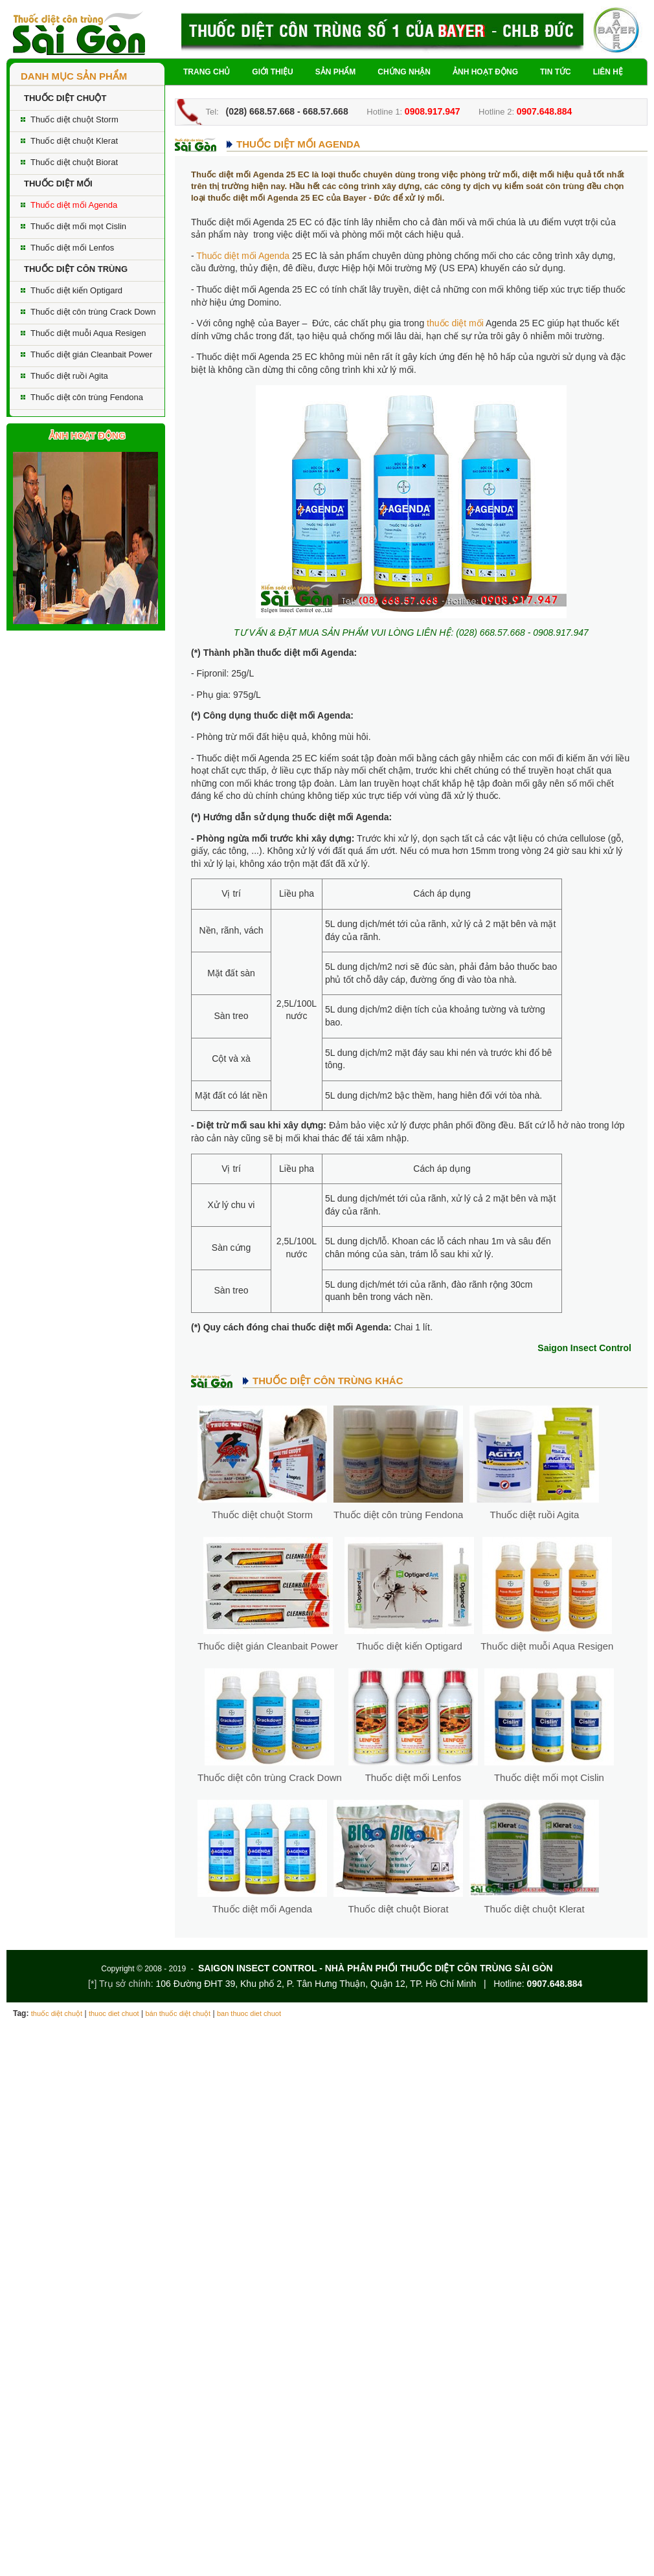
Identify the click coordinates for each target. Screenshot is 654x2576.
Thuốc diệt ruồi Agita (69, 376)
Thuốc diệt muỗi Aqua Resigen (88, 333)
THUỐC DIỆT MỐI (58, 183)
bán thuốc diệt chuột (177, 2013)
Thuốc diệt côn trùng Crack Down (92, 312)
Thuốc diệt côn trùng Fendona (86, 397)
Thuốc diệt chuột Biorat (74, 162)
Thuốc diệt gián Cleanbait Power (91, 354)
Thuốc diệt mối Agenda (73, 205)
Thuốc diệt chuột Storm (74, 119)
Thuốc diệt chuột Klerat (74, 141)
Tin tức (555, 71)
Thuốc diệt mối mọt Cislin (78, 226)
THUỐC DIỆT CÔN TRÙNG (76, 269)
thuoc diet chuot (114, 2013)
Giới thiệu (272, 71)
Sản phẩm (335, 71)
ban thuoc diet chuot (249, 2013)
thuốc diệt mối (455, 323)
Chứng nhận (404, 71)
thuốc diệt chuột (56, 2013)
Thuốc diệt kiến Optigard (76, 290)
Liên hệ (608, 71)
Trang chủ (206, 71)
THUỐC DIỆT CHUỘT (65, 98)
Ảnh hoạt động (485, 71)
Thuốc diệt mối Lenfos (72, 247)
